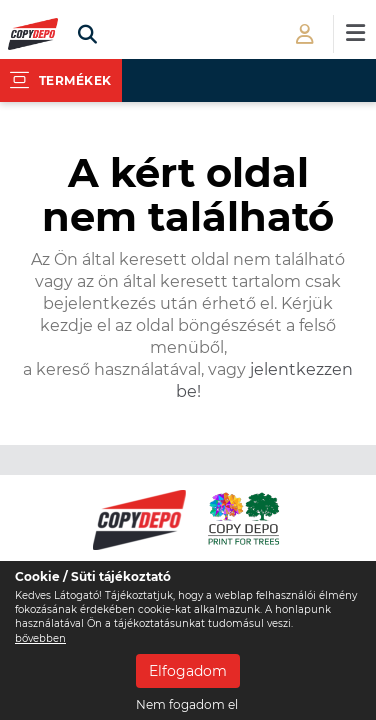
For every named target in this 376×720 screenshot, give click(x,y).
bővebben (40, 638)
